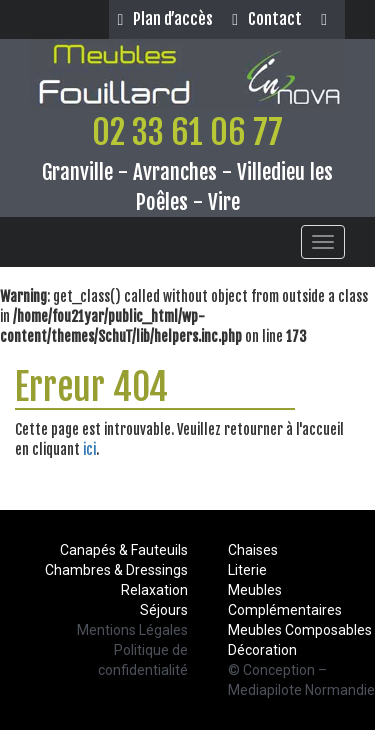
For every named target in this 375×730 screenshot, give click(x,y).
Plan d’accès (165, 19)
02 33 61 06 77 (187, 132)
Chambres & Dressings (116, 570)
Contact (267, 19)
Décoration (262, 650)
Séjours (164, 610)
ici (89, 449)
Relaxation (154, 590)
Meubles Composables (300, 630)
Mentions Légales (132, 630)
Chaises (253, 550)
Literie (247, 570)
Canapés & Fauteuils (124, 550)
